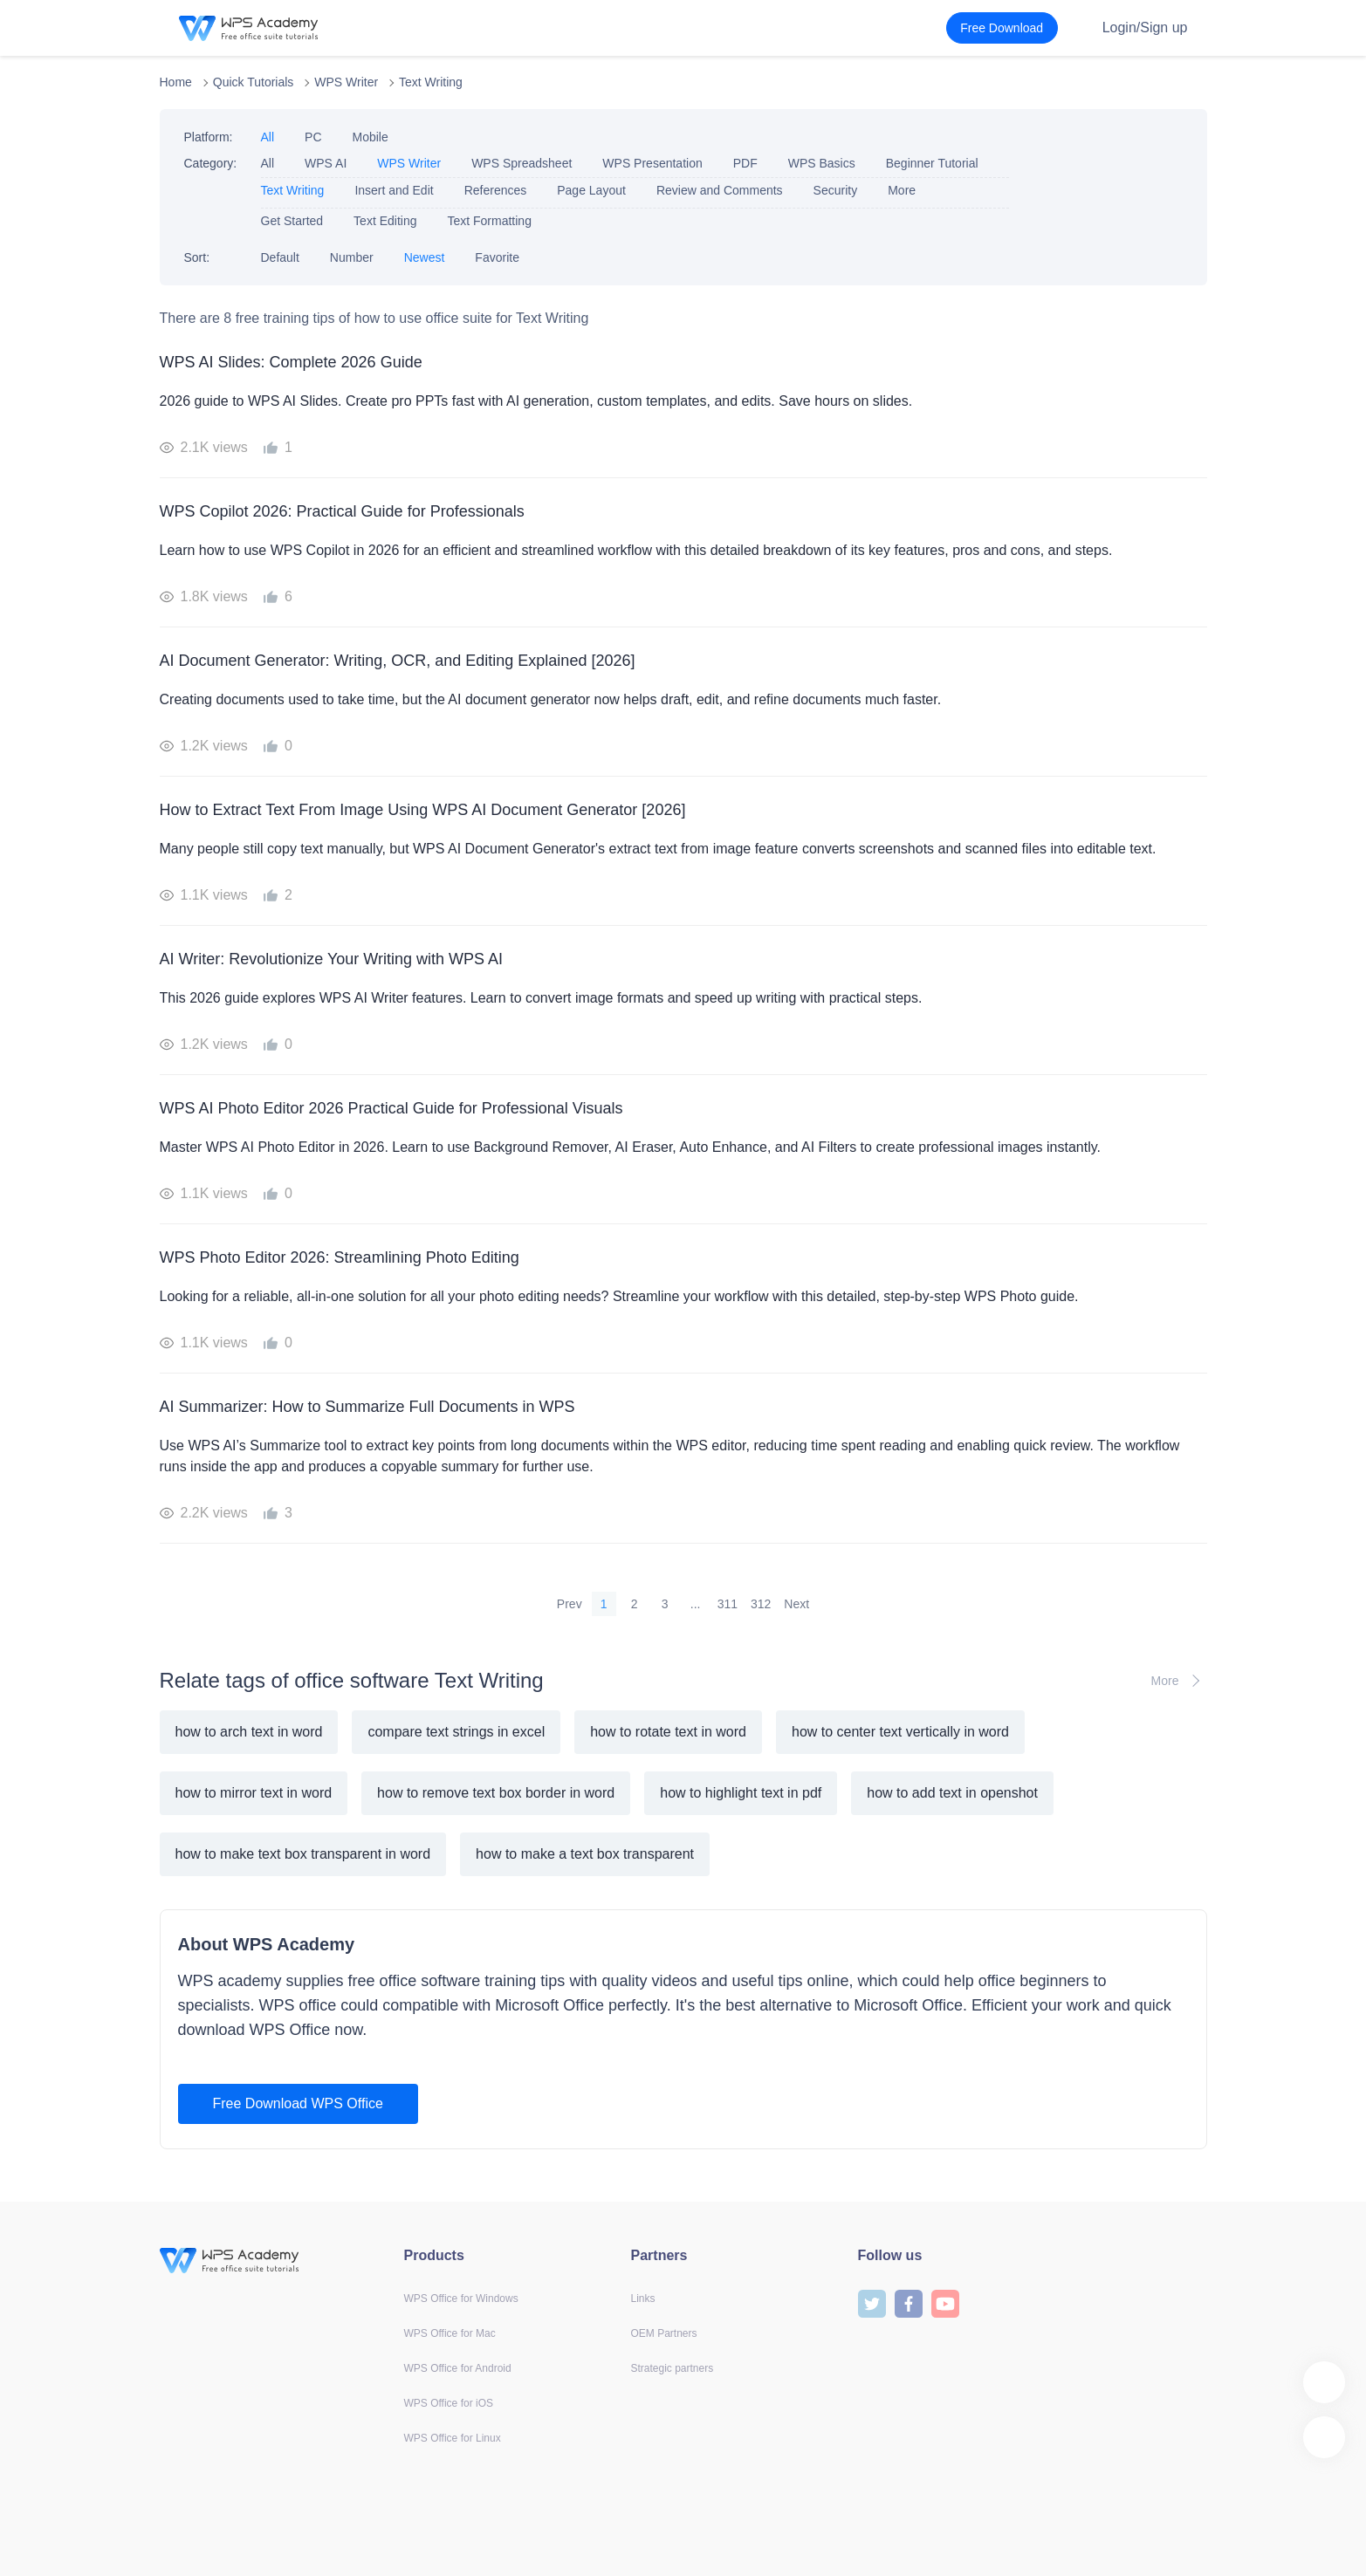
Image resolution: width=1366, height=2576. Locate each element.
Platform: (208, 137)
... (695, 1604)
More (902, 190)
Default (280, 257)
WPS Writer (346, 82)
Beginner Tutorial (932, 163)
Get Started (292, 221)
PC (313, 137)
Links (643, 2298)
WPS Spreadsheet (521, 163)
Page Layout (591, 190)
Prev (569, 1604)
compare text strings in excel (456, 1731)
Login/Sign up (1145, 27)
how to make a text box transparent (585, 1853)
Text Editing (385, 221)
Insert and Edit (393, 190)
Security (835, 190)
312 (761, 1604)
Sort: (197, 257)
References (495, 190)
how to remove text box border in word (495, 1792)
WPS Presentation (652, 163)
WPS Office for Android (457, 2368)
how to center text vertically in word (900, 1731)
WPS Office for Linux (452, 2438)
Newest (424, 257)
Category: (210, 163)
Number (352, 257)
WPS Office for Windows (461, 2298)
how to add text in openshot (952, 1792)
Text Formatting (489, 221)
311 (727, 1604)
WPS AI (326, 163)
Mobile (370, 137)
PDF (745, 163)
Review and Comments (719, 190)
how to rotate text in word (668, 1731)
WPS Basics (821, 163)
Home (176, 82)
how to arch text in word (249, 1731)
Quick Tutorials (253, 82)
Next (796, 1604)
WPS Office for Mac (450, 2333)
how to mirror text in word (254, 1792)
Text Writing (431, 82)
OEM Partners (664, 2333)
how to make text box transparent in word (303, 1853)
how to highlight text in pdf (740, 1792)
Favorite (497, 257)
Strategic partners (672, 2368)
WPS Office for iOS (448, 2403)
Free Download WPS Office (298, 2103)
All (268, 137)
